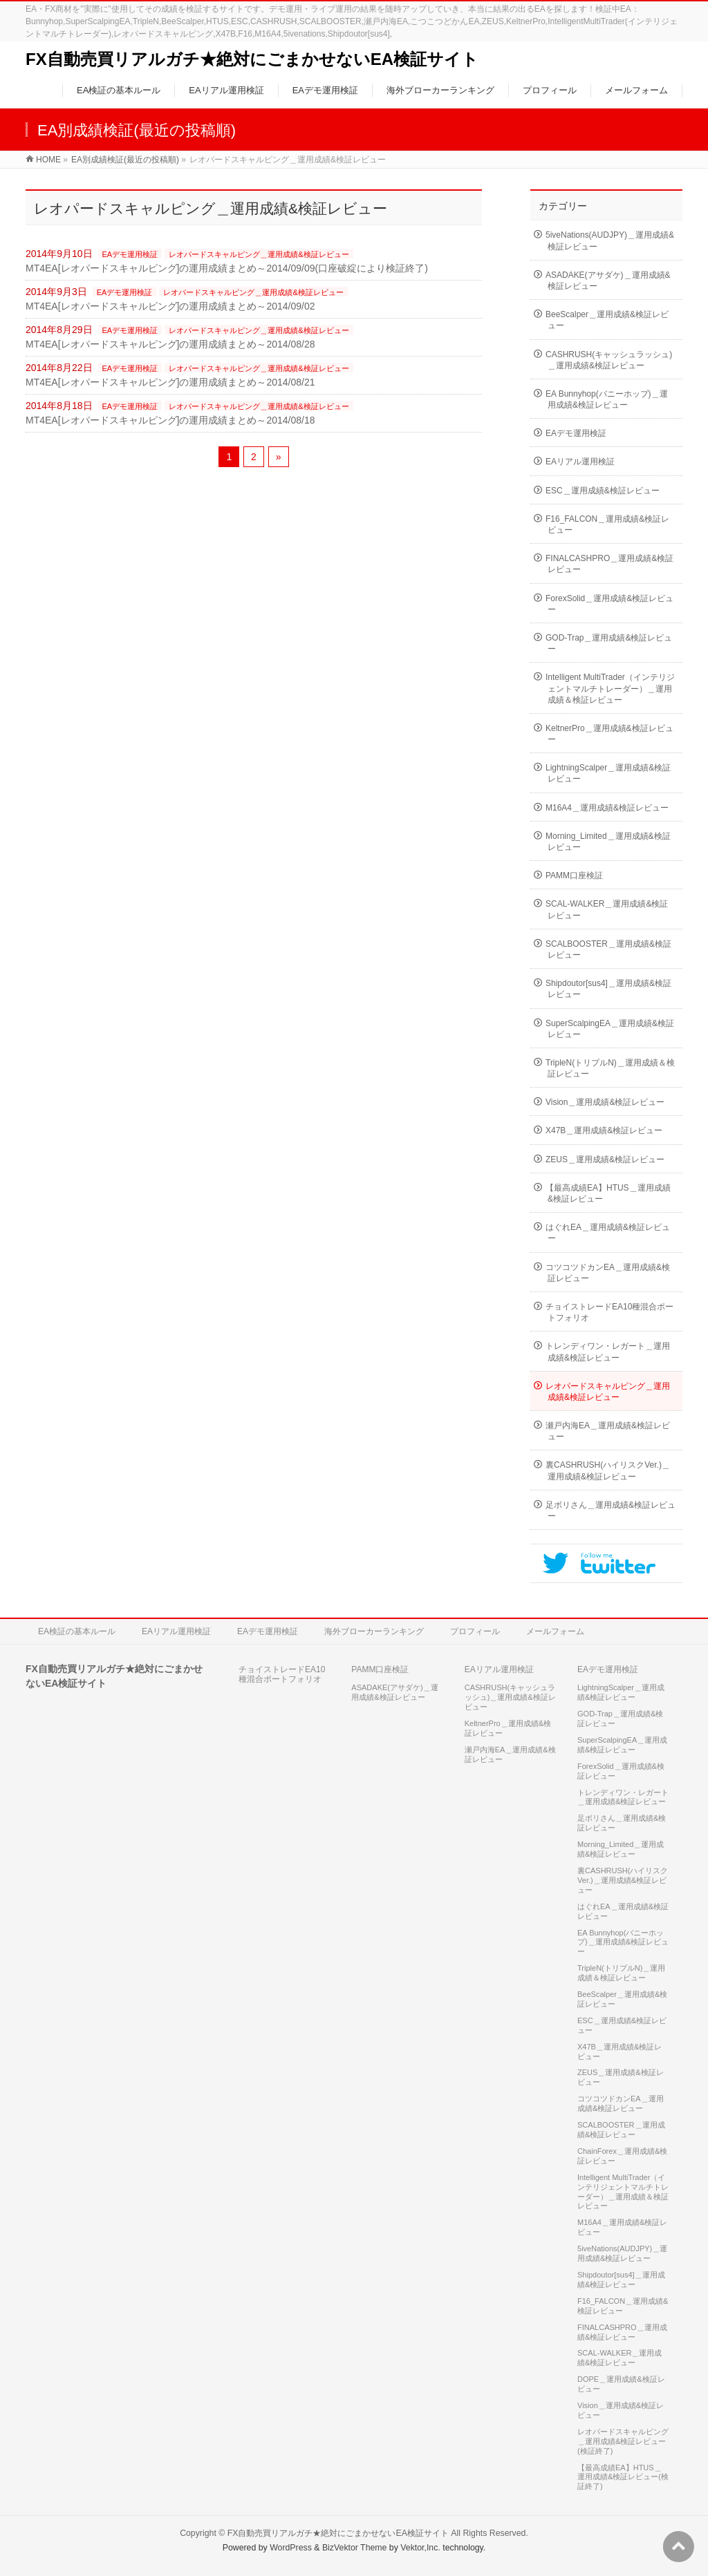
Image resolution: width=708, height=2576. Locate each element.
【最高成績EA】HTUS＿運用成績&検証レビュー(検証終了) (623, 2477)
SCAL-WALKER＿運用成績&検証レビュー (607, 909)
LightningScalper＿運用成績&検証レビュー (608, 773)
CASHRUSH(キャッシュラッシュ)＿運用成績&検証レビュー (609, 360)
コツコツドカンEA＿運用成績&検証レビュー (608, 1272)
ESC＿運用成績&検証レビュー (603, 490)
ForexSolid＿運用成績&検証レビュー (609, 604)
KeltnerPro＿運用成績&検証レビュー (609, 733)
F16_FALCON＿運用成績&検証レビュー (607, 524)
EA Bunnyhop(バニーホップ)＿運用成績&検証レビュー (607, 399)
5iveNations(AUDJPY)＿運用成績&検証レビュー (610, 240)
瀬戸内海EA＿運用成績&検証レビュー (608, 1431)
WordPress (291, 2548)
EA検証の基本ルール (76, 1631)
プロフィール (475, 1631)
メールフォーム (555, 1631)
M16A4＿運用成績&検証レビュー (607, 808)
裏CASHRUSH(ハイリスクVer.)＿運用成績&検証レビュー (608, 1470)
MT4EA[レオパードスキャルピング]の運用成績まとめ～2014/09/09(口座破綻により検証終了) (227, 268)
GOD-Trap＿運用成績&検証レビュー (609, 643)
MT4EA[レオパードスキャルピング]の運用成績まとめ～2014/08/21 (170, 382)
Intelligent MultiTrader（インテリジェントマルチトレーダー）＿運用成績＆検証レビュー (610, 688)
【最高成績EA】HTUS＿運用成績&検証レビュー (608, 1193)
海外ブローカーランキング (374, 1631)
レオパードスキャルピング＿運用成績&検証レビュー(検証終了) (623, 2441)
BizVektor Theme (354, 2548)
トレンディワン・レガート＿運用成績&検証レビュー (608, 1351)
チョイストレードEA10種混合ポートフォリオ (609, 1312)
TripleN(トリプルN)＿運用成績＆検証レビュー (610, 1068)
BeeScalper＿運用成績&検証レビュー (607, 320)
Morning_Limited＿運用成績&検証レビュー (608, 841)
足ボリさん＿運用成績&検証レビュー (611, 1510)
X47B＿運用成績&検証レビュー (604, 1130)
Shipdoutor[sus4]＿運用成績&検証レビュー (608, 988)
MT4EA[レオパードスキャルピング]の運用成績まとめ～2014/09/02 (170, 306)
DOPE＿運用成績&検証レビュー (621, 2384)
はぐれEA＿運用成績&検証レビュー (608, 1232)
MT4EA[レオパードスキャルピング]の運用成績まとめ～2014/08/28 (170, 344)
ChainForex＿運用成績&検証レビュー (622, 2156)
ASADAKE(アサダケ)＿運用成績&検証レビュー (608, 280)
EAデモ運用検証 (130, 254)
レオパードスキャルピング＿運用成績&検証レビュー (258, 254)
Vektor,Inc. (420, 2548)
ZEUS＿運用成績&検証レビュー (605, 1159)
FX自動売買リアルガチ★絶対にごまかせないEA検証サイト (252, 59)
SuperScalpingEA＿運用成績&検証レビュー (610, 1029)
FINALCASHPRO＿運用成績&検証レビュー (609, 563)
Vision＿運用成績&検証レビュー (605, 1102)
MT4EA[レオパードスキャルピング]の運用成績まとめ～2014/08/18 (170, 420)
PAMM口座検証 (574, 875)
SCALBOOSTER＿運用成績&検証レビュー (608, 949)
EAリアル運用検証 (580, 461)
